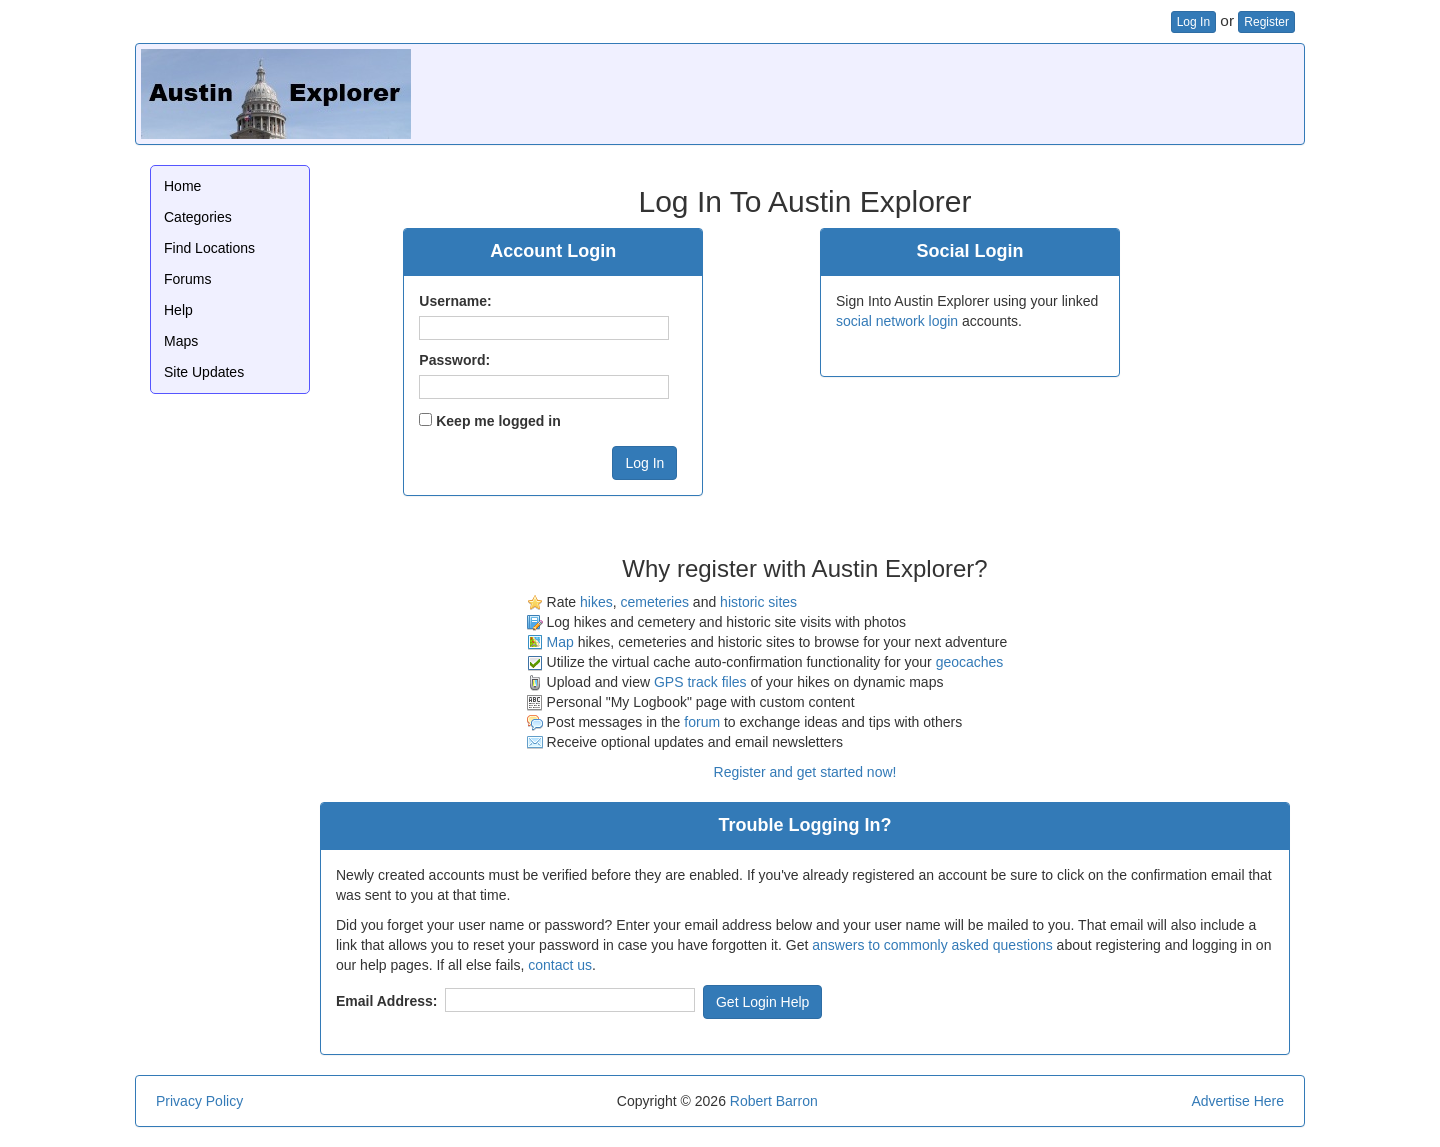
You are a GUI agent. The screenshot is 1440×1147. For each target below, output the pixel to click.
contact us (560, 965)
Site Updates (204, 372)
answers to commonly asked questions (932, 945)
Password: (454, 360)
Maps (181, 341)
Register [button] (1266, 22)
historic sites (758, 602)
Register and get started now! (805, 772)
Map (560, 642)
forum (702, 722)
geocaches (970, 662)
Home (182, 186)
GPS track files (700, 682)
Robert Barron (774, 1101)
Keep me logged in (498, 421)
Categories (198, 217)
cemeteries (654, 602)
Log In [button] (1193, 22)
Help (178, 310)
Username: (455, 301)
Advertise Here (1237, 1101)
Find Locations (209, 248)
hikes (596, 602)
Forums (187, 279)
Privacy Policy (199, 1101)
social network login (897, 321)
